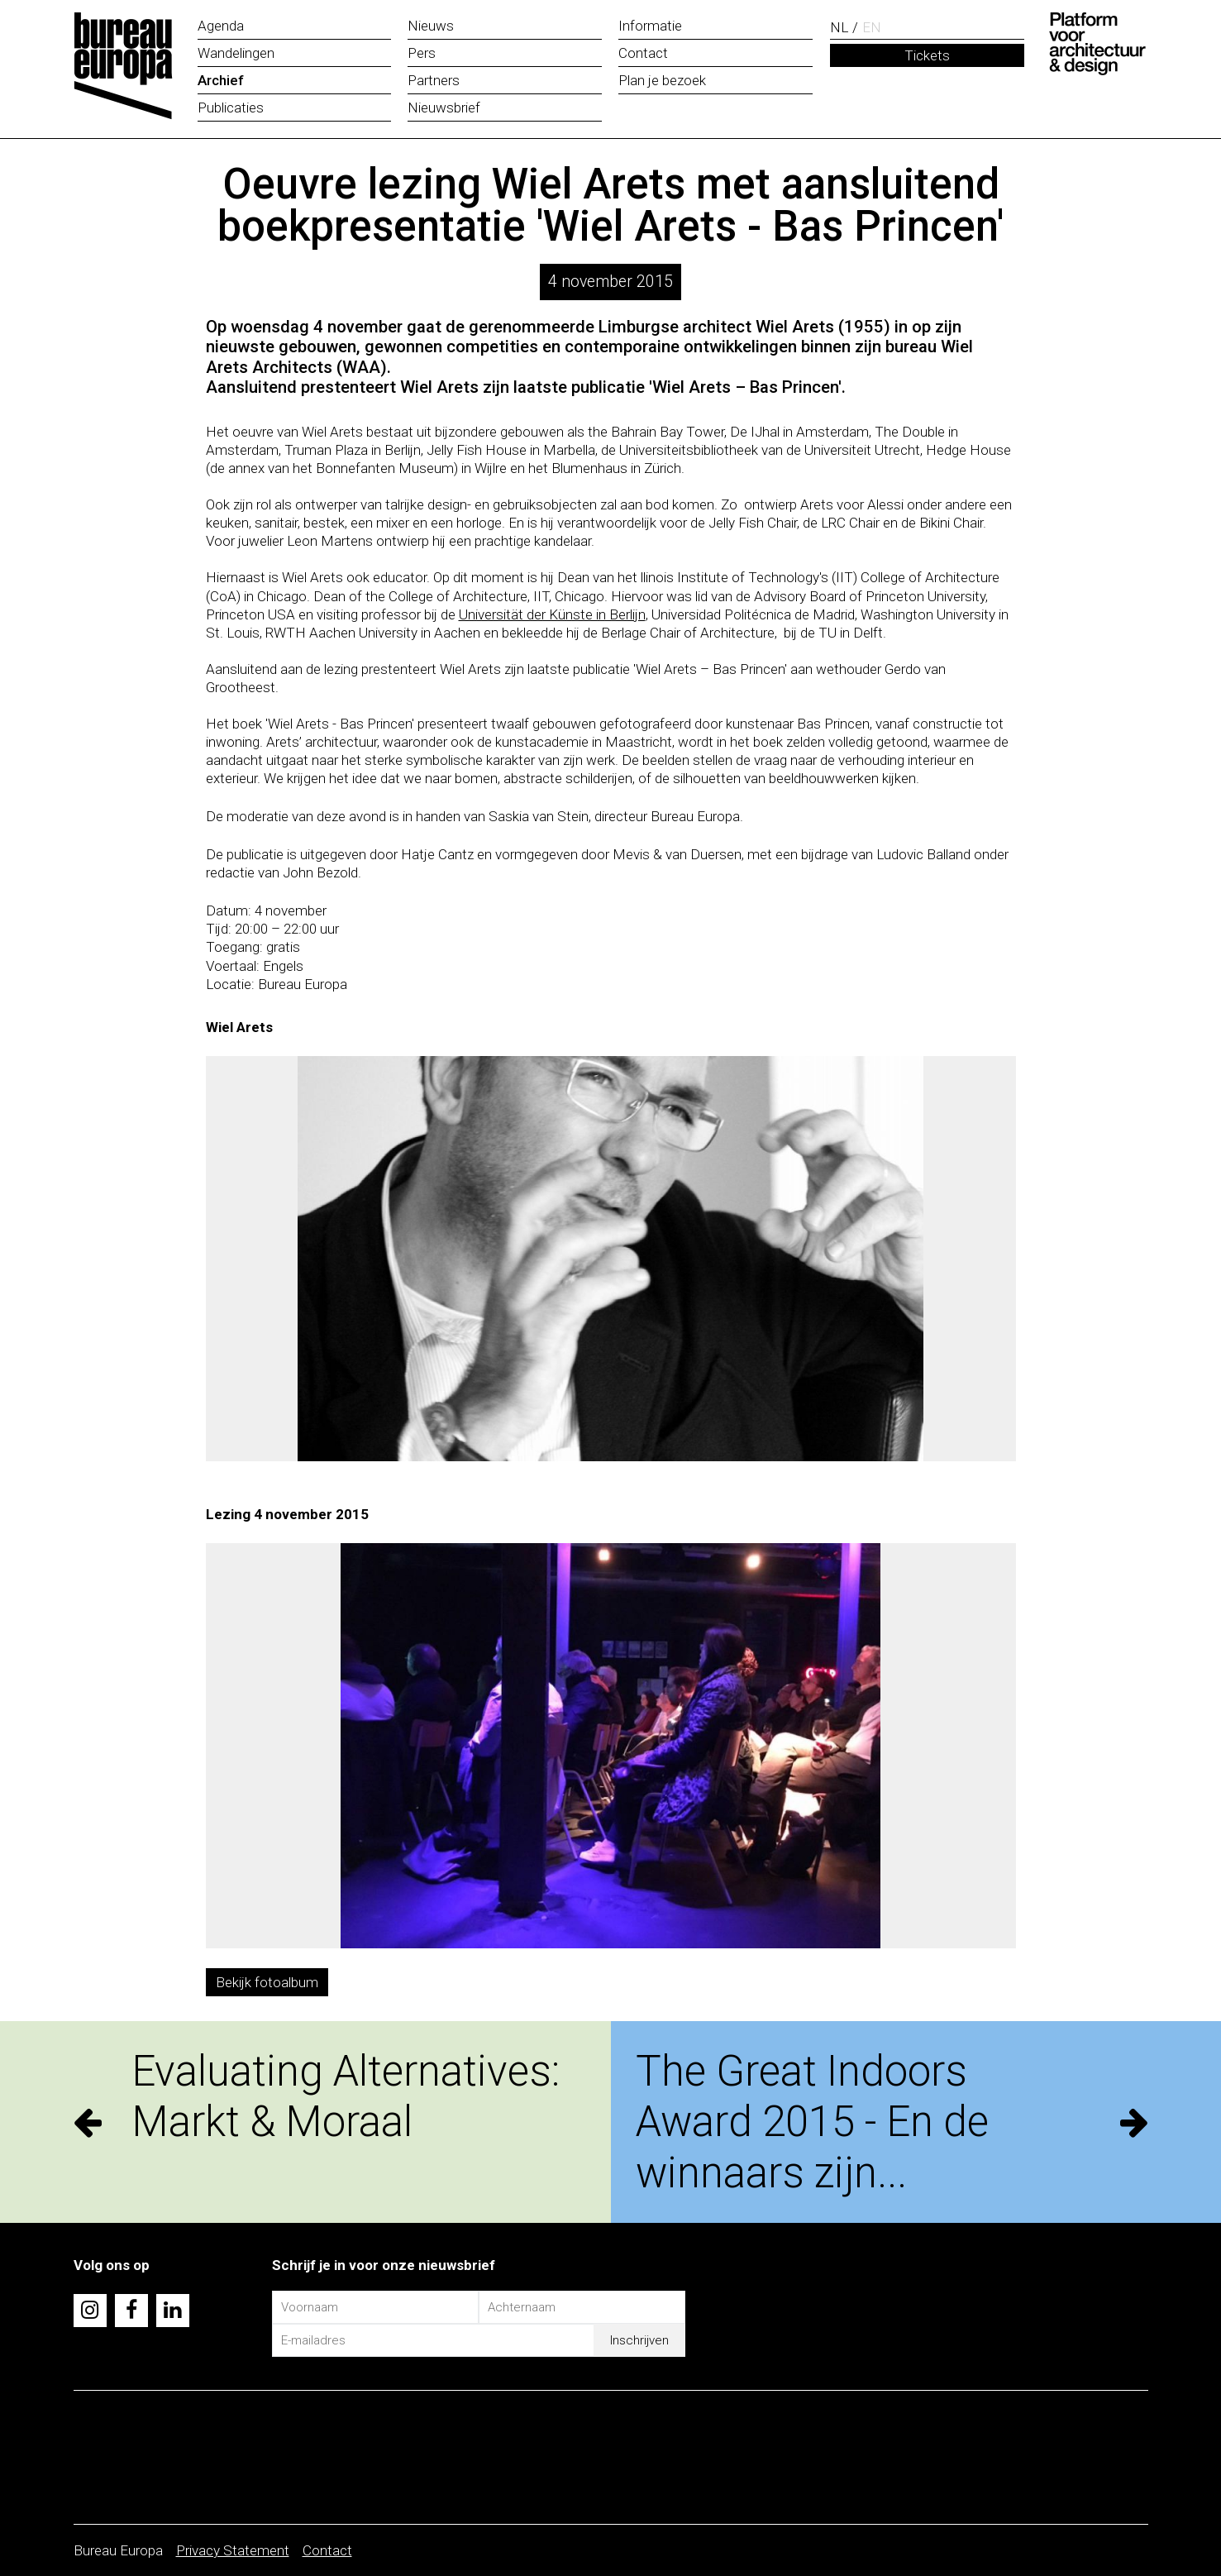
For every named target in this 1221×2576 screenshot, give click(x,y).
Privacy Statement (232, 2550)
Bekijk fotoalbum (267, 1982)
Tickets (927, 55)
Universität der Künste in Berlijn (552, 614)
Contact (327, 2550)
